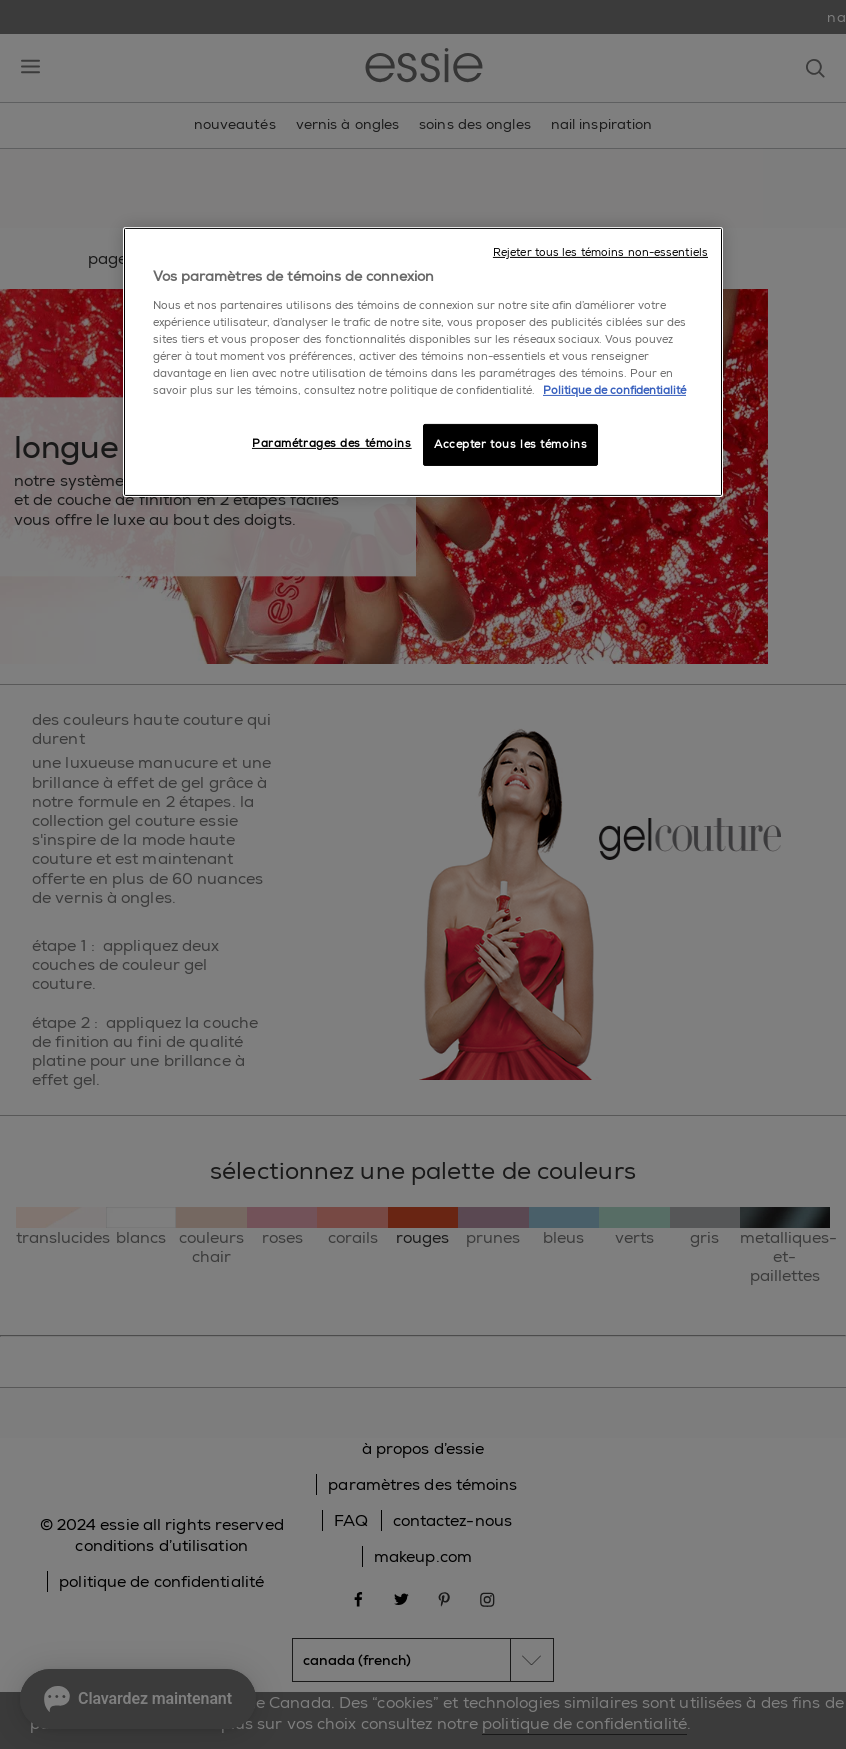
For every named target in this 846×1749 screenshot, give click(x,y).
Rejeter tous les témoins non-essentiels (600, 252)
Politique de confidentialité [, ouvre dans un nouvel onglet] (614, 390)
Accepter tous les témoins (510, 444)
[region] (423, 362)
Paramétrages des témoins (332, 443)
